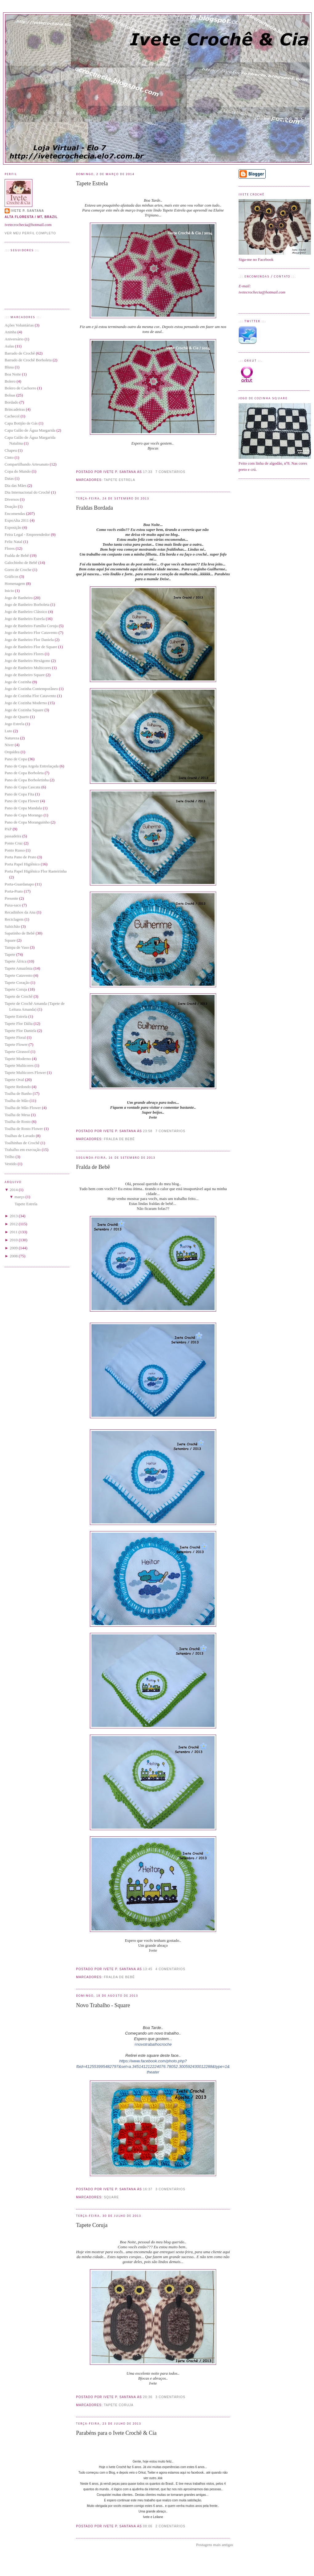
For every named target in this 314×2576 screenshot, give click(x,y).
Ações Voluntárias (19, 325)
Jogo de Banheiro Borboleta (27, 604)
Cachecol (12, 416)
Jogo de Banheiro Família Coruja (31, 625)
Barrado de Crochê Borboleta (28, 360)
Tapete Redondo (18, 1086)
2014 (14, 1189)
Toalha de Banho (18, 1093)
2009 (14, 1248)
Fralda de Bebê (17, 555)
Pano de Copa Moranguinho (27, 822)
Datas (9, 478)
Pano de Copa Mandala (23, 808)
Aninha (10, 332)
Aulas (9, 346)
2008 (14, 1256)
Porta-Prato (14, 891)
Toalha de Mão (17, 1100)
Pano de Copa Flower (22, 801)
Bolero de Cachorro (20, 388)
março (19, 1196)
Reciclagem (14, 919)
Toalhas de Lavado (20, 1135)
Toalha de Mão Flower (23, 1107)
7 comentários (170, 472)
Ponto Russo (15, 850)
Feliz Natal (13, 541)
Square (10, 940)
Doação (11, 506)
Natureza (12, 738)
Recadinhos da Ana (20, 912)
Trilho (9, 1156)
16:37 (147, 2189)
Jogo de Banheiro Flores (24, 653)
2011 (14, 1232)
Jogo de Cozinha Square (24, 710)
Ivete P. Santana (27, 210)
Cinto (9, 457)
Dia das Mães (15, 485)
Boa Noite (13, 374)
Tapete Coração (17, 982)
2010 (14, 1240)
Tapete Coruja (16, 989)
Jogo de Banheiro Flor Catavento (31, 632)
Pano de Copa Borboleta (24, 772)
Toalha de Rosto (17, 1121)
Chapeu (11, 450)
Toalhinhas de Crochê (22, 1142)
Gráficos (11, 576)
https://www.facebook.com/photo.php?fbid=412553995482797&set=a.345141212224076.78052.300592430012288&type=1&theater (153, 2066)
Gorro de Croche (18, 569)
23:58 (147, 1131)
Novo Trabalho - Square (103, 2005)
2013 (14, 1216)
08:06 (147, 2526)
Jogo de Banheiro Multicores (28, 667)
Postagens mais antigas (214, 2544)
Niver (9, 744)
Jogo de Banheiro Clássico (26, 611)
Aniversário (14, 339)
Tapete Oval (14, 1079)
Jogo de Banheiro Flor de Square (31, 646)
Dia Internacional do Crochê (27, 492)
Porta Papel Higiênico (22, 864)
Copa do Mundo (18, 471)
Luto (8, 731)
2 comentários (170, 2526)
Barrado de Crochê (20, 353)
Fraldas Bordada (94, 508)
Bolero (10, 381)
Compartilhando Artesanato (27, 464)
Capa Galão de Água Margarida (30, 430)
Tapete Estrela (16, 1016)
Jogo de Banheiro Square (25, 674)
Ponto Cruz (14, 843)
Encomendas (15, 513)
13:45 (147, 1969)
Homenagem (15, 583)
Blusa (9, 367)
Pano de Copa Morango (23, 815)
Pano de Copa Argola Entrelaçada (31, 766)
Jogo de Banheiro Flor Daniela (29, 639)
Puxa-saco (13, 905)
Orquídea (12, 752)
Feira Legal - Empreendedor (27, 534)
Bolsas (10, 395)
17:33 (147, 472)
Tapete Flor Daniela (20, 1030)
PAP (8, 829)
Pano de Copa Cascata (22, 787)
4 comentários (170, 1969)
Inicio (9, 590)
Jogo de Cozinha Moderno (26, 702)
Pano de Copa (16, 759)
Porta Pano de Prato (20, 857)
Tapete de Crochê (19, 996)
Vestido (11, 1163)
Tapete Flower (16, 1044)
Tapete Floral (15, 1037)
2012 (14, 1224)
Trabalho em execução (23, 1149)
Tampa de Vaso (17, 947)
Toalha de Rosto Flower (24, 1128)
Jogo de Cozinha (18, 682)
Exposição (13, 527)
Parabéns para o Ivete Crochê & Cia (116, 2433)
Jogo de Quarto (17, 716)
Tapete (10, 954)
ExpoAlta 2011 (17, 520)
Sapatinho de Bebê (19, 933)
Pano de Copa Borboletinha (27, 780)
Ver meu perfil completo (30, 233)
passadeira (13, 836)
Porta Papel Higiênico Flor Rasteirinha (35, 871)
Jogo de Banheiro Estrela (25, 618)
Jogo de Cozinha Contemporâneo (31, 688)
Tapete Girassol (17, 1051)
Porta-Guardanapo (19, 884)
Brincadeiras (15, 409)
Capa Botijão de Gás (21, 423)
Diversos (12, 499)
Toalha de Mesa (17, 1114)
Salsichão (12, 926)
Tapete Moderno (18, 1058)
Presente (11, 898)
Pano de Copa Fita (19, 794)
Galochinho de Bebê (21, 562)
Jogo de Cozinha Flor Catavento (30, 695)
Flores (10, 548)
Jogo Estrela (14, 723)
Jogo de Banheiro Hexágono (27, 660)
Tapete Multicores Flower (25, 1072)
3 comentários (170, 2189)
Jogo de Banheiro (19, 597)
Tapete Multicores (19, 1065)
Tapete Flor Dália (19, 1023)
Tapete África (15, 961)
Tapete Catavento (18, 975)
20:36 (147, 2397)
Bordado (11, 402)
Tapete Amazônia (18, 968)
